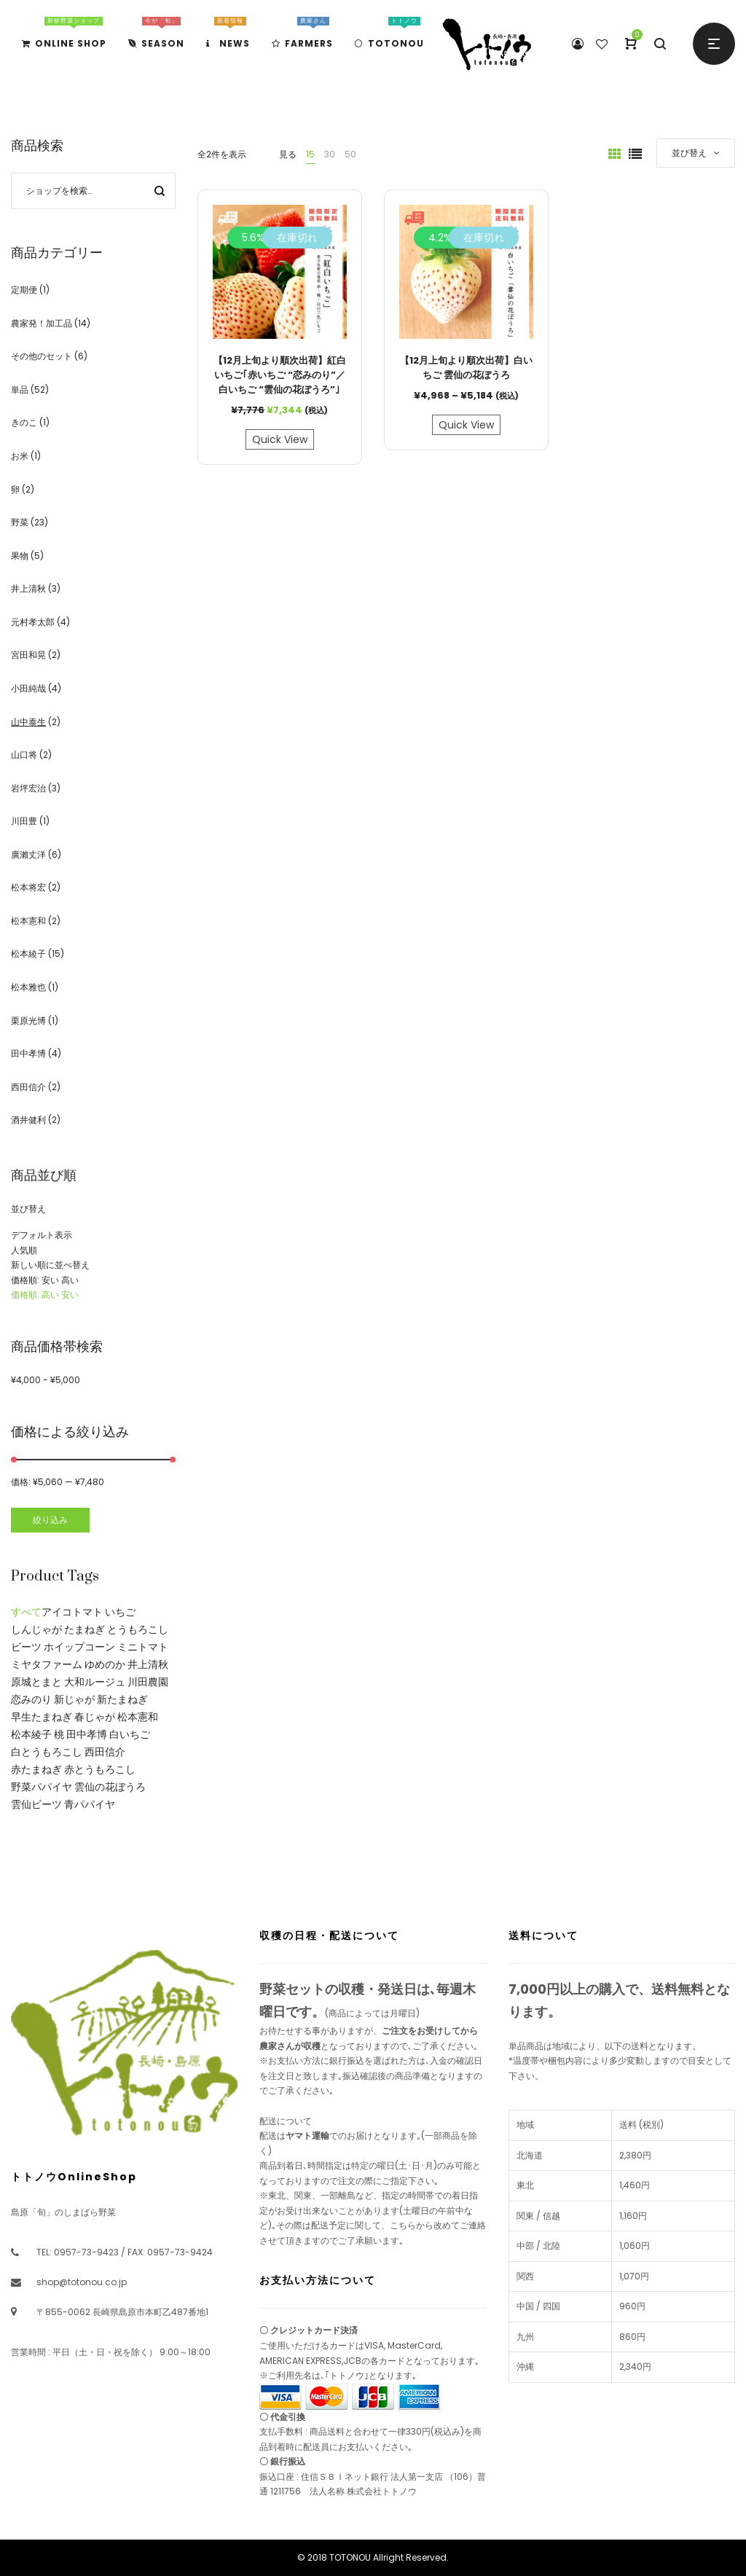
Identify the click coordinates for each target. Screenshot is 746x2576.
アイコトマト (72, 1612)
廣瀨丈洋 (28, 854)
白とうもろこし (46, 1752)
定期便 (24, 289)
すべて (26, 1612)
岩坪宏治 (28, 788)
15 (310, 154)
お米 (19, 456)
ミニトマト (142, 1647)
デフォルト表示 (41, 1235)
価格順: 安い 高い (45, 1280)
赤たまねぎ (36, 1769)
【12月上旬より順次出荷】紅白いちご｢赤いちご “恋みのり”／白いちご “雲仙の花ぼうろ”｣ (279, 374)
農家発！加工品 (41, 323)
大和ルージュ (94, 1682)
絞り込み (50, 1520)
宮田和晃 (28, 655)
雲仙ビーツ (36, 1804)
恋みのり (31, 1699)
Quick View (279, 439)
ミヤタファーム (46, 1664)
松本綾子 (28, 953)
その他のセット (41, 356)
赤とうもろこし (100, 1769)
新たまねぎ (122, 1699)
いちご (120, 1612)
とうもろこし (137, 1629)
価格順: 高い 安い (45, 1294)
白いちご (129, 1734)
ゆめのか (105, 1664)
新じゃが (74, 1699)
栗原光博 (28, 1020)
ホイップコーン (79, 1647)
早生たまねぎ (41, 1717)
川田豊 (24, 821)
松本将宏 (28, 887)
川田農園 (147, 1682)
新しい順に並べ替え (50, 1264)
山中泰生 (28, 722)
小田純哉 (28, 688)
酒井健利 (28, 1119)
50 (350, 154)
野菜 (19, 522)
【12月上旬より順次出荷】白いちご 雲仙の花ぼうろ (466, 367)
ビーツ (26, 1647)
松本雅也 (28, 987)
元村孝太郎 (33, 622)
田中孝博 (28, 1053)
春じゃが (94, 1717)
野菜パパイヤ (41, 1787)
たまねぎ (84, 1629)
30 (329, 154)
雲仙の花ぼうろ (110, 1787)
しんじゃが (36, 1629)
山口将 (24, 754)
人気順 (24, 1250)
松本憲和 (28, 921)
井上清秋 (28, 588)
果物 (19, 555)
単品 (19, 389)
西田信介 (28, 1087)
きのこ (24, 422)
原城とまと (36, 1682)
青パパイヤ (89, 1804)
